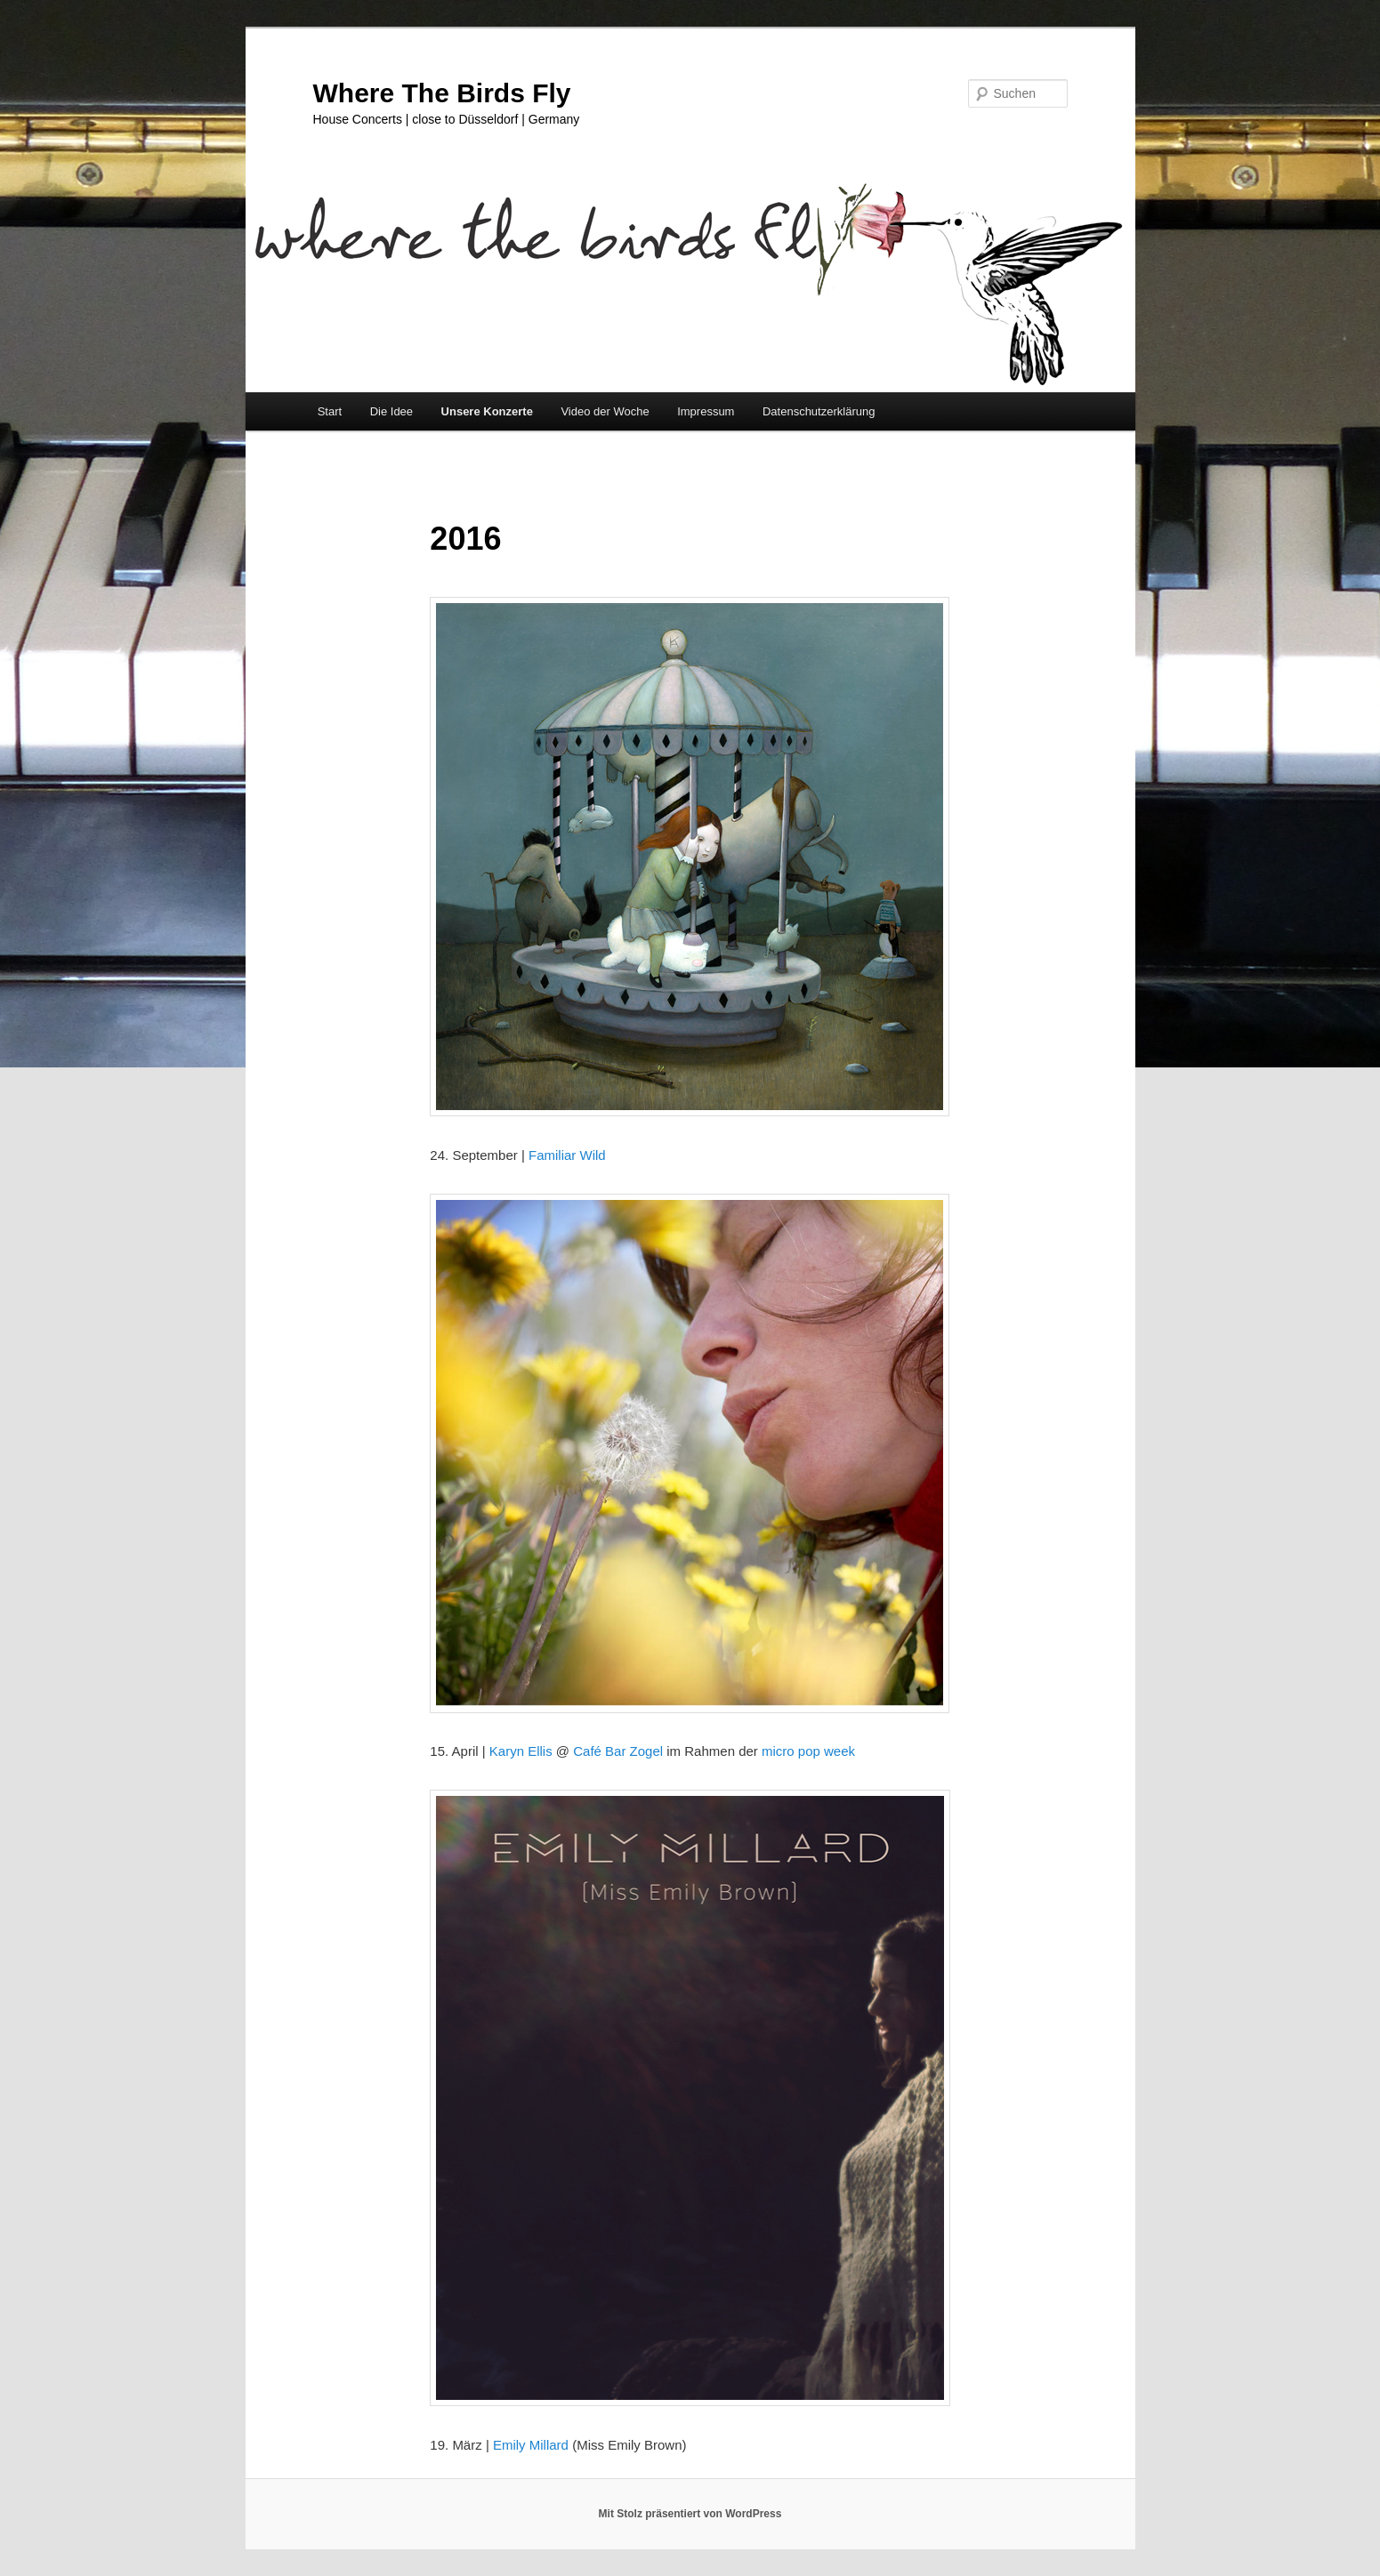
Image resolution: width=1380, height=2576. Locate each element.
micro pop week (808, 1751)
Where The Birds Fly (442, 93)
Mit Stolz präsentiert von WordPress (690, 2514)
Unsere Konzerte (487, 411)
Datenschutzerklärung (819, 411)
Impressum (705, 411)
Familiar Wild (567, 1155)
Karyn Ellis (521, 1751)
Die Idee (391, 411)
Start (330, 411)
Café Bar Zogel (618, 1751)
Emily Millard (531, 2444)
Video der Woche (605, 411)
